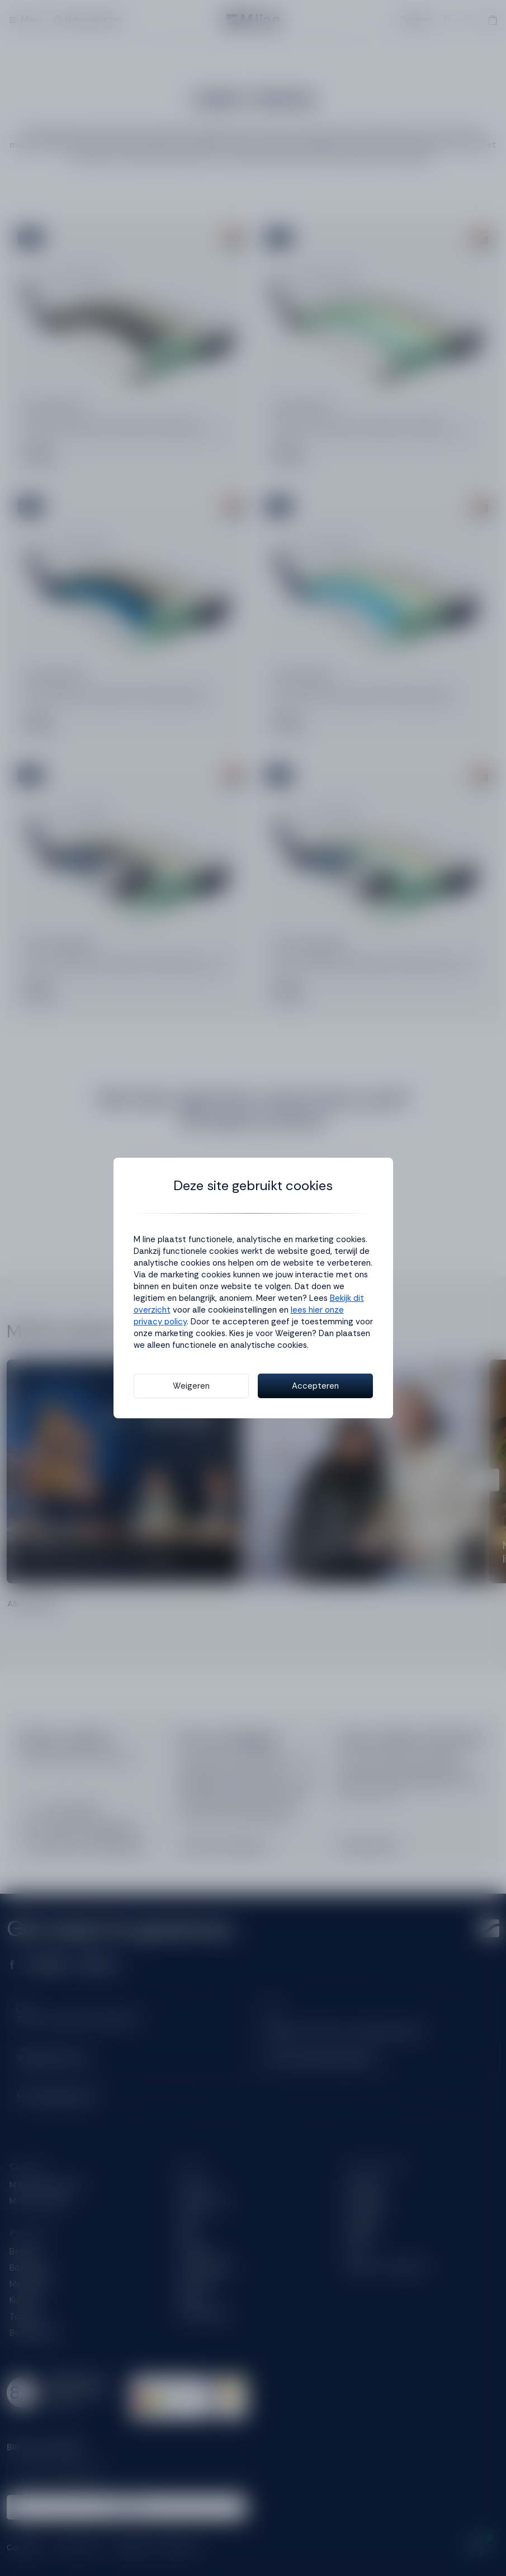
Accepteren (315, 1385)
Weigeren (191, 1385)
